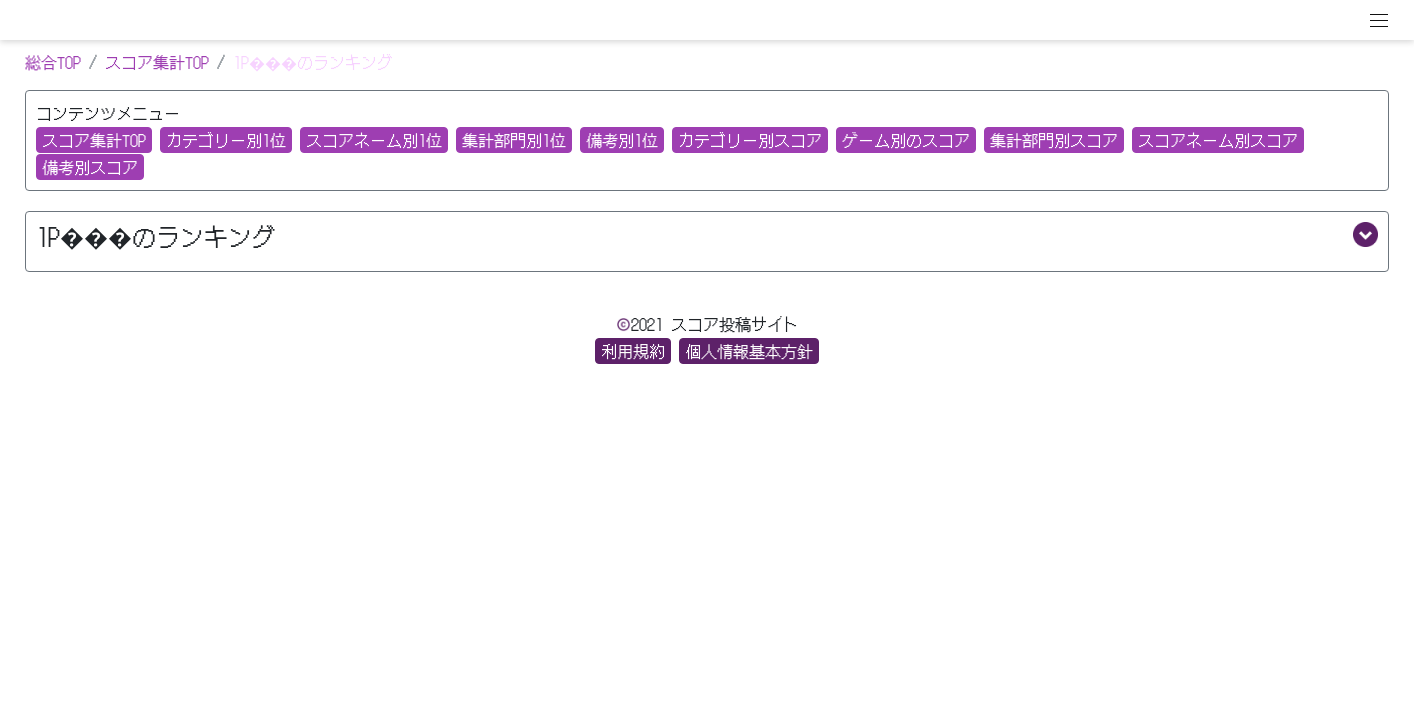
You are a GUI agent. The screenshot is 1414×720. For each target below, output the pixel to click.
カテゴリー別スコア (750, 140)
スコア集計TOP (157, 62)
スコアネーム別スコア (1218, 140)
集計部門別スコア (1054, 140)
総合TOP (53, 62)
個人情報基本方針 (749, 351)
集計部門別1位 (514, 140)
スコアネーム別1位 (374, 140)
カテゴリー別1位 (226, 140)
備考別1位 (622, 140)
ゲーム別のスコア (906, 140)
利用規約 (633, 351)
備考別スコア (90, 167)
